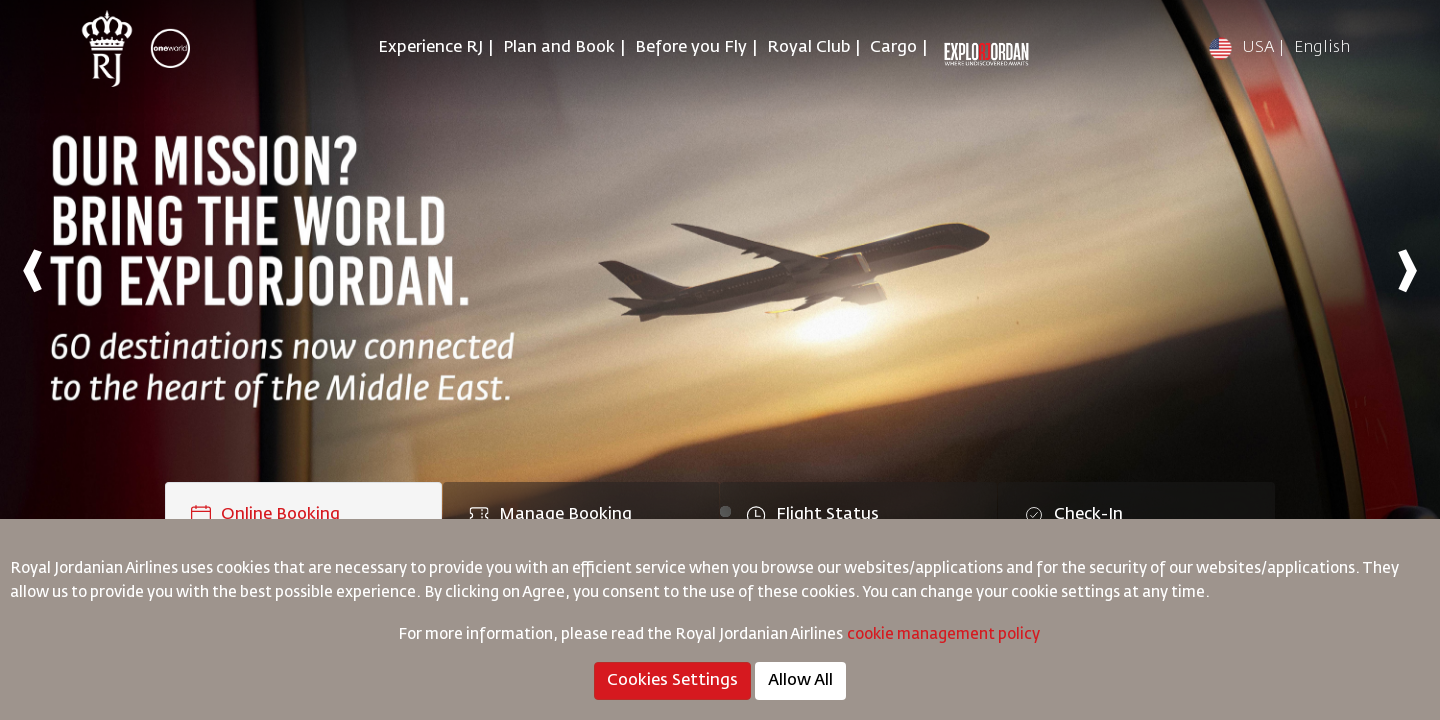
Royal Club (808, 48)
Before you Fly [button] (691, 48)
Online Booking (265, 515)
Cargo (893, 48)
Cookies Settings (672, 681)
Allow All (800, 681)
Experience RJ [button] (430, 48)
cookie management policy (945, 634)
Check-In (1073, 515)
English (1322, 48)
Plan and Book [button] (559, 48)
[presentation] (32, 270)
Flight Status (812, 515)
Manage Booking (550, 515)
